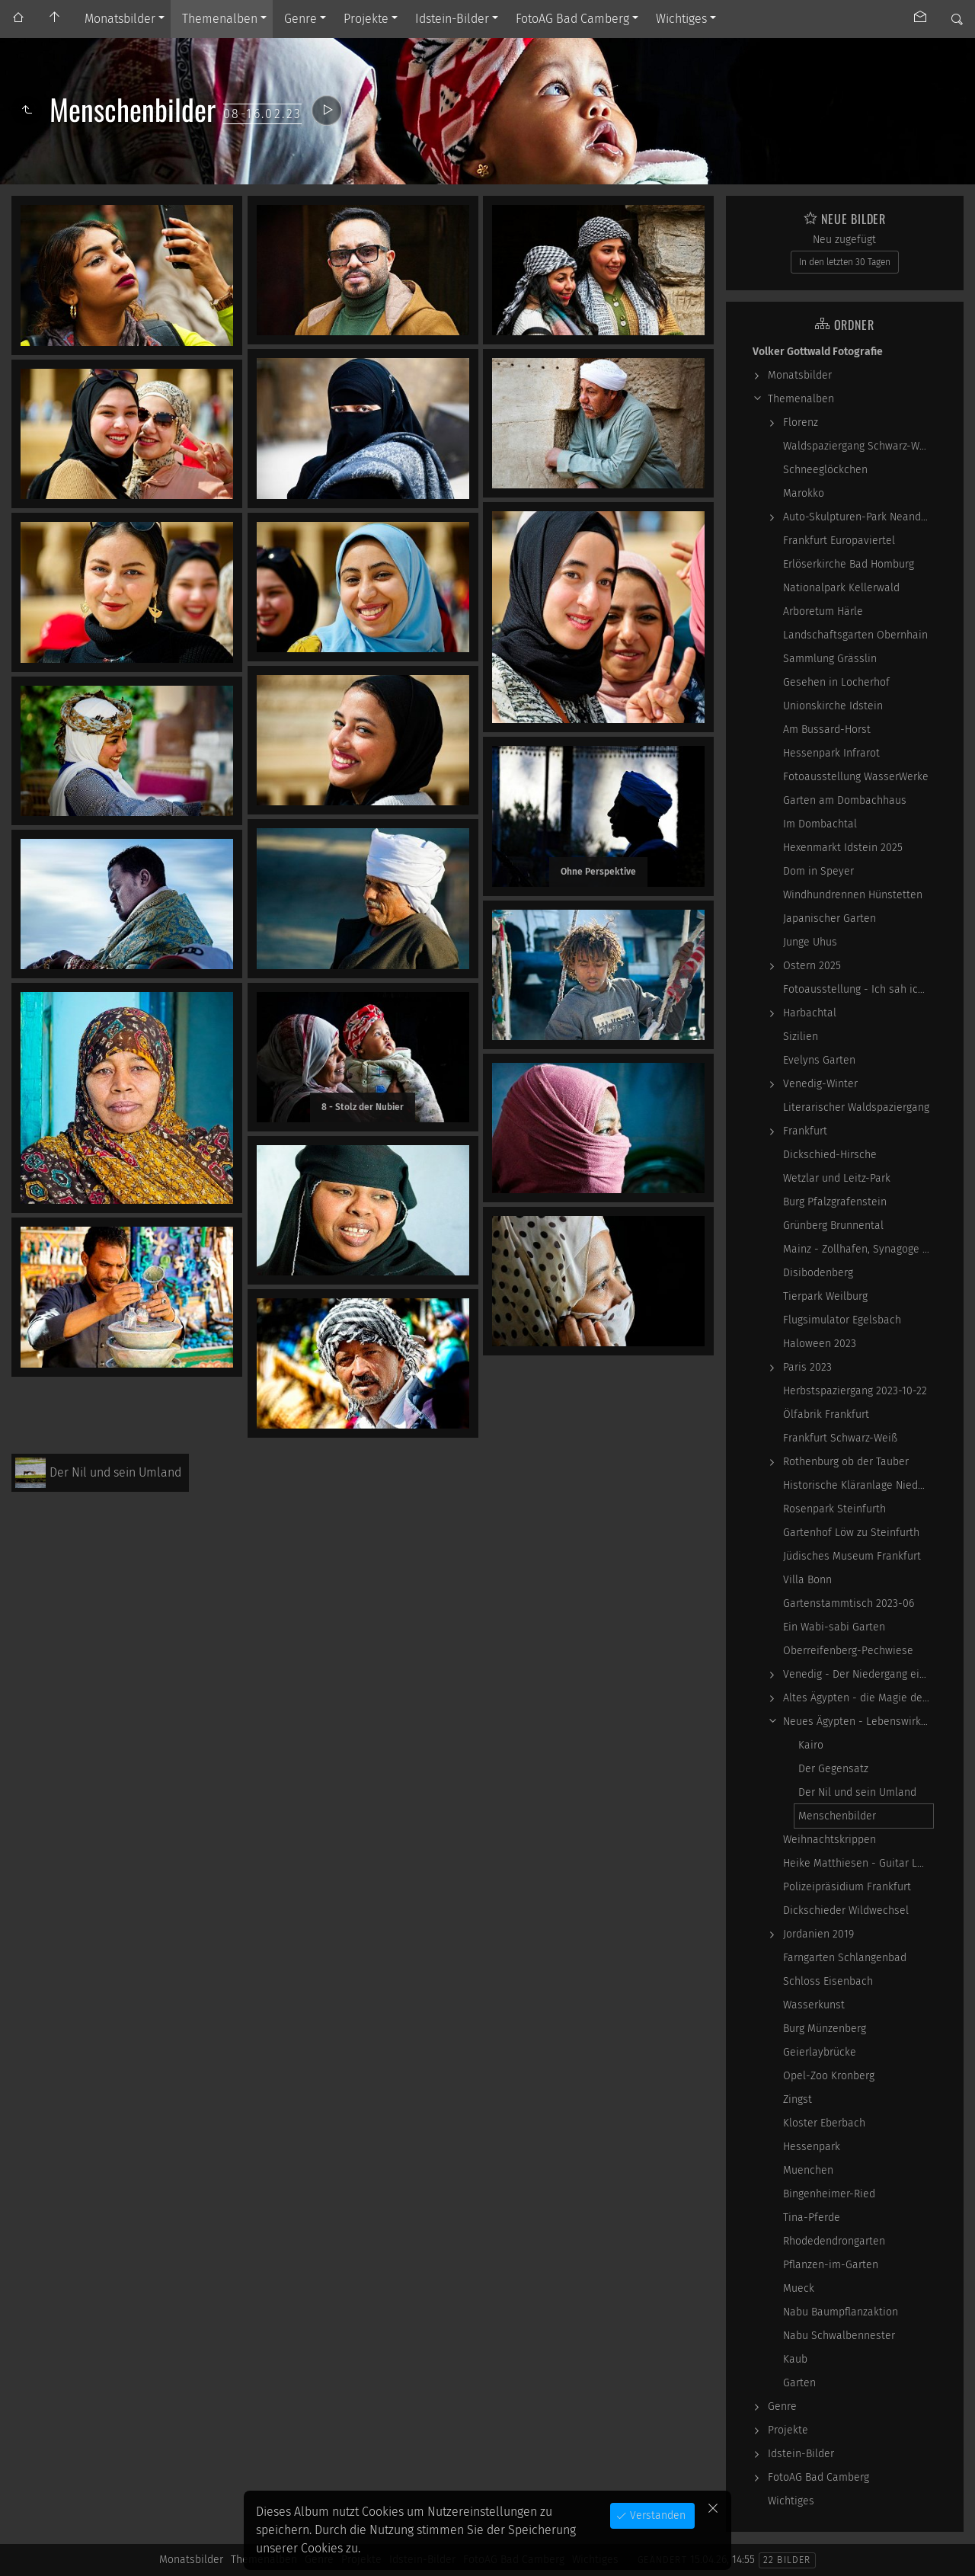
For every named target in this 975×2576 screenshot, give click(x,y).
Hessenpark (811, 2146)
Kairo (810, 1745)
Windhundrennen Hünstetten (852, 894)
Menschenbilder (837, 1816)
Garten (799, 2382)
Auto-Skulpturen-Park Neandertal (858, 516)
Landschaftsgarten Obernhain (855, 635)
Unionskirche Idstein (833, 705)
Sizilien (800, 1036)
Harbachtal (809, 1012)
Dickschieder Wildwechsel (846, 1910)
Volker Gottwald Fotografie (818, 351)
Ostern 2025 (812, 965)
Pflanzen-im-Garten (830, 2264)
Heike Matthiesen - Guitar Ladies (858, 1863)
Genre (300, 18)
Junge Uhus (810, 942)
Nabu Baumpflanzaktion (840, 2312)
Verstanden (656, 2515)
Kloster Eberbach (824, 2123)
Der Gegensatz (833, 1768)
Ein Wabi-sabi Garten (834, 1627)
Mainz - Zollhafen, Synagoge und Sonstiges (858, 1249)
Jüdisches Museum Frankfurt (852, 1556)
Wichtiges (681, 18)
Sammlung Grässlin (830, 658)
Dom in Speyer (818, 871)
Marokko (803, 493)
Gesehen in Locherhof (836, 682)
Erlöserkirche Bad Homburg (848, 564)
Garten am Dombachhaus (844, 800)
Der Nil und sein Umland (857, 1792)
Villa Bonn (807, 1579)
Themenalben (219, 18)
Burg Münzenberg (824, 2028)
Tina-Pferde (811, 2217)
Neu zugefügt (844, 239)
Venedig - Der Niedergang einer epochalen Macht (858, 1674)
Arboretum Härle (823, 611)
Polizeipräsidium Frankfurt (847, 1886)
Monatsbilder (120, 18)
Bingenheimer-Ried (829, 2193)
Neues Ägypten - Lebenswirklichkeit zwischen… (858, 1721)
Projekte (366, 18)
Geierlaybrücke (819, 2052)
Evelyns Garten (819, 1060)
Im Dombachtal (820, 824)
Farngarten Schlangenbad (844, 1957)
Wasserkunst (814, 2004)
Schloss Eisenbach (828, 1981)
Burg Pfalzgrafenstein (835, 1201)
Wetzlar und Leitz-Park (836, 1178)
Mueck (798, 2288)
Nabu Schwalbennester (839, 2335)
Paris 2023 (807, 1367)
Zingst (797, 2099)
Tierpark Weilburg (825, 1296)
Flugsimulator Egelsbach (842, 1320)
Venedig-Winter (820, 1083)
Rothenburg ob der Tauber (846, 1461)
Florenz (800, 422)
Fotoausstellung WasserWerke (856, 776)
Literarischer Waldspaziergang (856, 1107)
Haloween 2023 (819, 1343)
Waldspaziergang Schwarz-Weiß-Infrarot (858, 446)
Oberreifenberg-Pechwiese (848, 1650)
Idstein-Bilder (452, 18)
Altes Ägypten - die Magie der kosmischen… (858, 1697)
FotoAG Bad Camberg (572, 18)
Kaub (795, 2359)
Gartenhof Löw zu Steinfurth (851, 1532)
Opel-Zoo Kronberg (828, 2075)
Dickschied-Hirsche (830, 1154)
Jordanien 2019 (818, 1934)
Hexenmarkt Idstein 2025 (843, 847)
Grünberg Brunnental (833, 1225)
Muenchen (808, 2170)
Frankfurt (805, 1131)
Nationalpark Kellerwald (841, 587)
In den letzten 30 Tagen (844, 262)
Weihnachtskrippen (829, 1839)
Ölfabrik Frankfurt (826, 1414)
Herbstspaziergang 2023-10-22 (855, 1390)
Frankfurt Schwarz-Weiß (840, 1438)
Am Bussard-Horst (827, 729)
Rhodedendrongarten (834, 2241)
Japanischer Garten (829, 918)
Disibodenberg (818, 1272)
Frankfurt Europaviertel (839, 540)
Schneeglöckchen (825, 469)
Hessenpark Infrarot (831, 753)
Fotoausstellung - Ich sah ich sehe (858, 989)
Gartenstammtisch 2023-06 (848, 1603)
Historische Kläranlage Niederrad (858, 1485)
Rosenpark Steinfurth (834, 1508)
